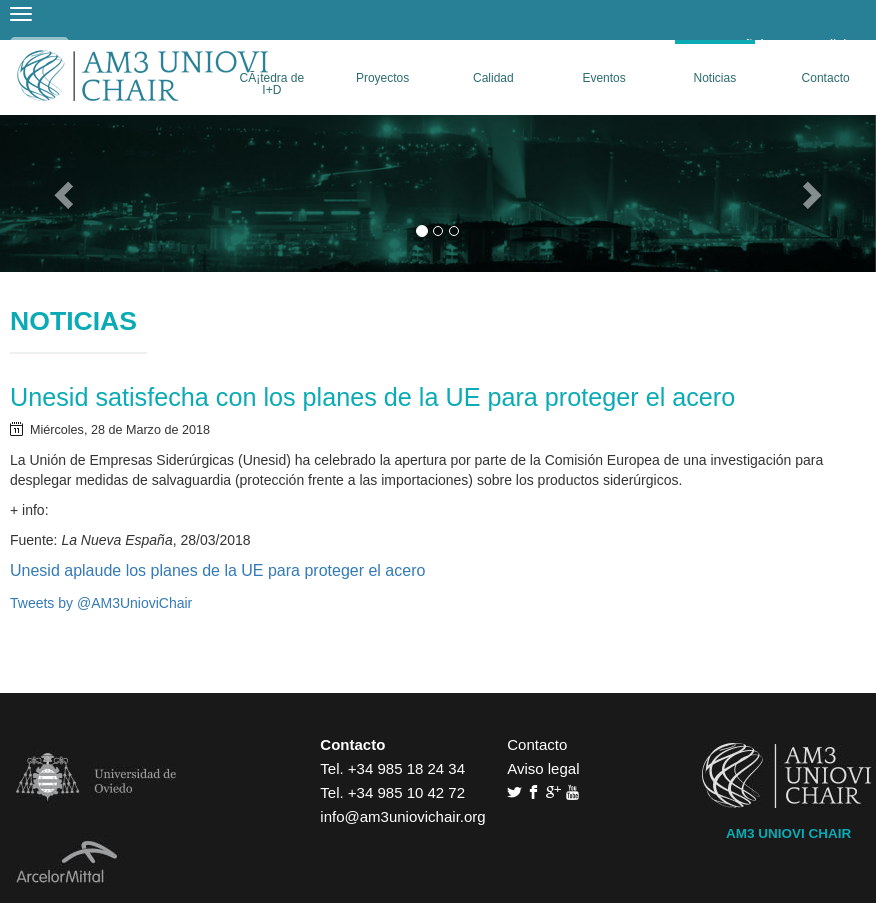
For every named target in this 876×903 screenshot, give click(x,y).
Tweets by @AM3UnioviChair (101, 603)
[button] (65, 193)
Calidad (493, 77)
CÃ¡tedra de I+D (272, 83)
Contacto (826, 77)
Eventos (603, 77)
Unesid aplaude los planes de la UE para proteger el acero (217, 570)
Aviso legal (543, 768)
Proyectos (382, 77)
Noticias (715, 77)
